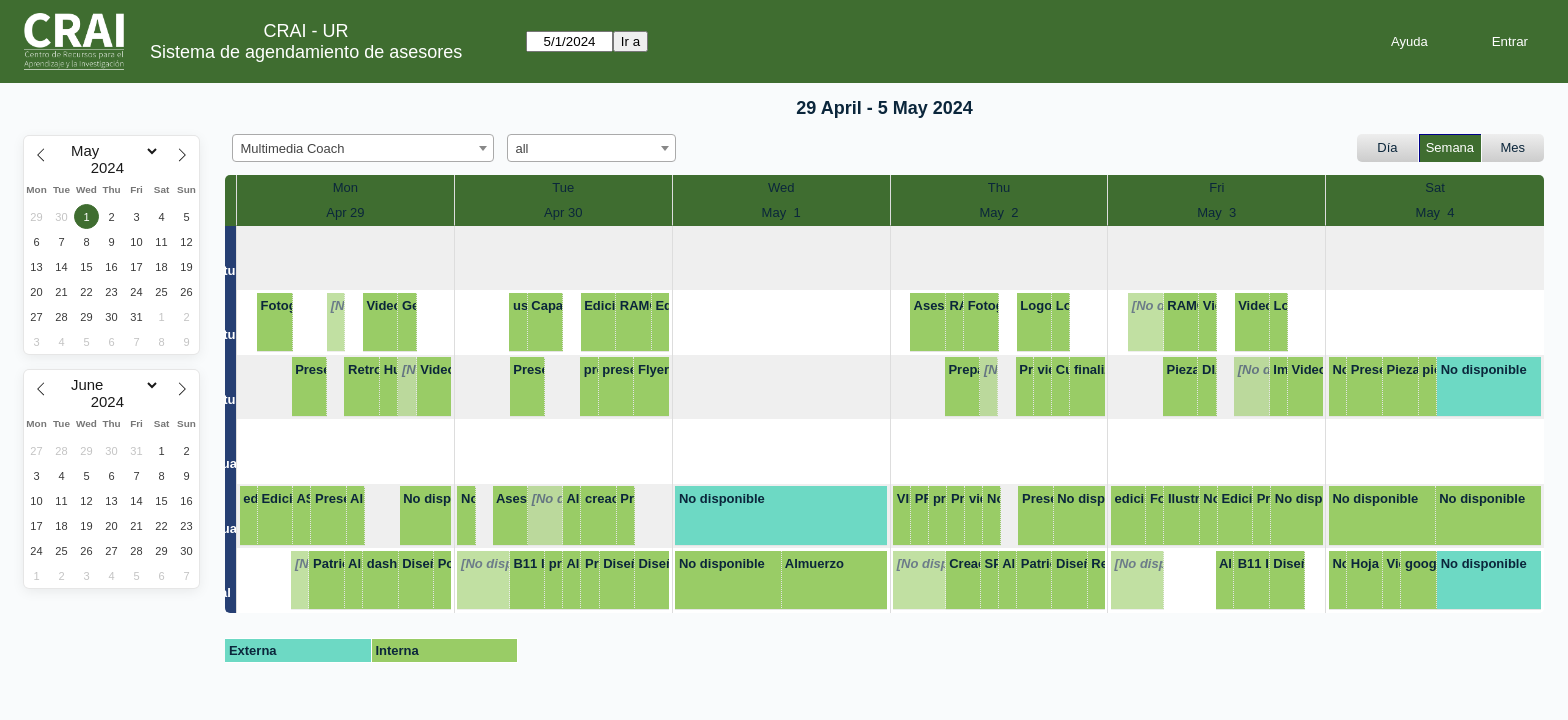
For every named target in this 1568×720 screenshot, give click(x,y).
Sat (1435, 187)
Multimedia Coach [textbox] (293, 148)
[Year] (112, 168)
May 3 (1216, 212)
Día (1387, 147)
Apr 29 (345, 212)
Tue (563, 187)
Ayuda (1409, 41)
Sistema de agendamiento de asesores (306, 52)
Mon (345, 187)
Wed (781, 187)
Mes (1513, 147)
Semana (1450, 147)
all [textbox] (522, 148)
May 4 (1435, 212)
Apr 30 (563, 212)
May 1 (781, 212)
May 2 (998, 212)
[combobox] (363, 148)
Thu (999, 187)
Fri (1216, 187)
